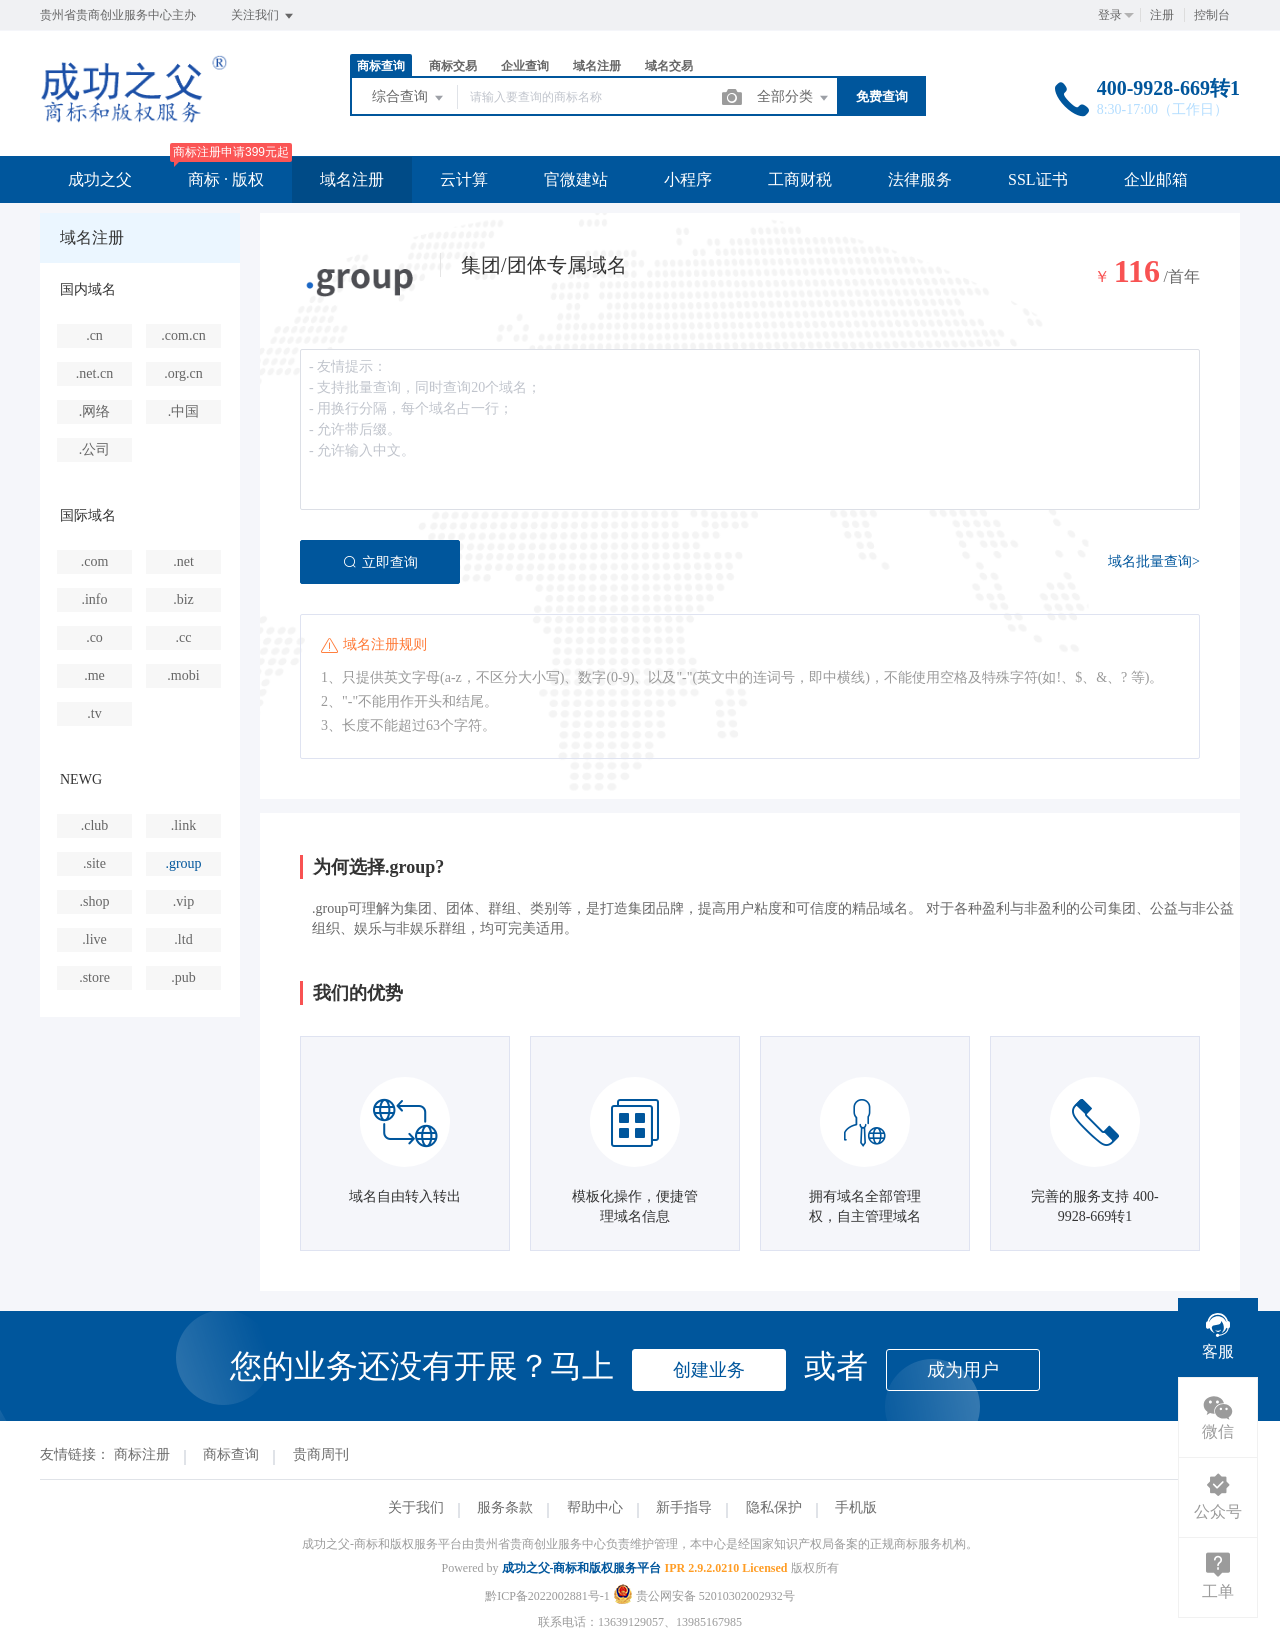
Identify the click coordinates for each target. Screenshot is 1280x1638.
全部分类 (794, 98)
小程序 (688, 179)
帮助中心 (595, 1507)
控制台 (1212, 15)
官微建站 (576, 179)
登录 (1110, 15)
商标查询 (381, 66)
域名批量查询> (1154, 561)
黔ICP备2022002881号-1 (547, 1596)
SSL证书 (1038, 179)
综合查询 (409, 98)
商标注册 (142, 1454)
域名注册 (597, 66)
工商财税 (800, 179)
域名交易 (669, 66)
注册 (1162, 15)
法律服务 (920, 179)
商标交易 (453, 66)
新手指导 (684, 1507)
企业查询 (525, 66)
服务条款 (505, 1507)
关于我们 (416, 1507)
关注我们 (263, 16)
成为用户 (963, 1370)
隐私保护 (774, 1507)
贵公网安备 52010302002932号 (704, 1596)
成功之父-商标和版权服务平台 (582, 1568)
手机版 (856, 1507)
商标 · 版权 (226, 179)
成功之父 (100, 179)
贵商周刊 (321, 1454)
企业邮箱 (1156, 179)
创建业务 (709, 1370)
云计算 (464, 179)
